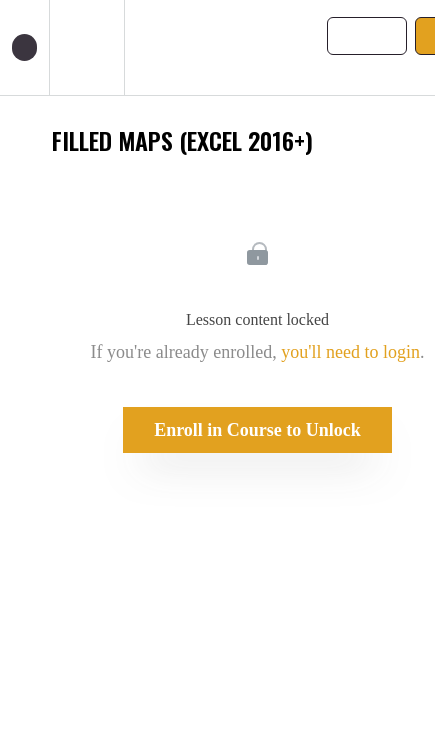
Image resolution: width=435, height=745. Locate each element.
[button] (24, 47)
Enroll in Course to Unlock (257, 430)
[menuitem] (86, 47)
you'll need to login (350, 352)
